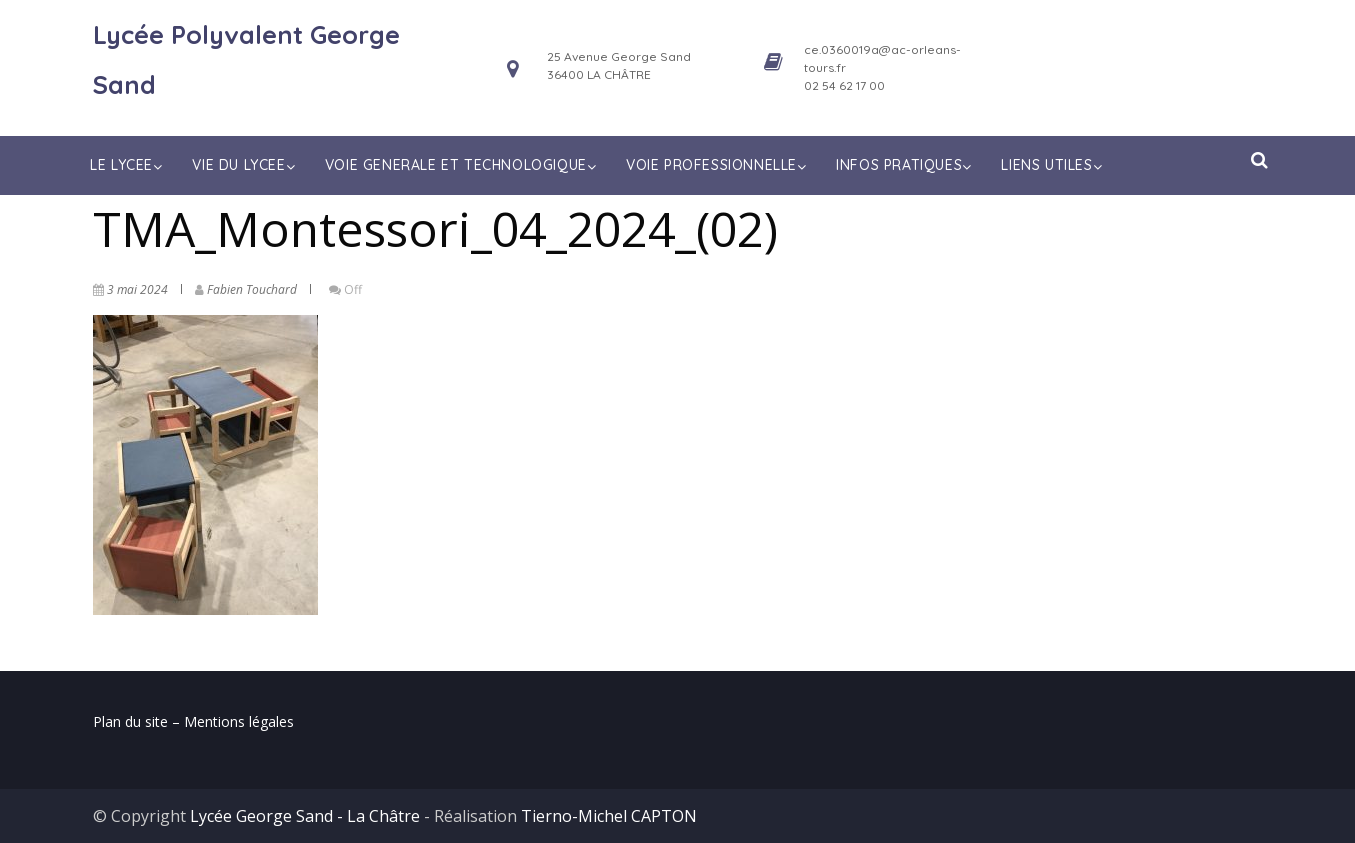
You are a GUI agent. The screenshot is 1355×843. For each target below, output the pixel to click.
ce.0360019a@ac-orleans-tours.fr (882, 58)
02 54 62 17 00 (844, 85)
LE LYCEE (128, 165)
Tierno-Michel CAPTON (609, 816)
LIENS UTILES (1053, 165)
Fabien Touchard (252, 289)
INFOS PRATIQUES (906, 165)
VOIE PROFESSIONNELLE (718, 165)
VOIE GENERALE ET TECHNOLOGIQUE (463, 165)
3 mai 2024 (137, 289)
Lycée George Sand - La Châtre (305, 816)
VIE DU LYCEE (245, 165)
